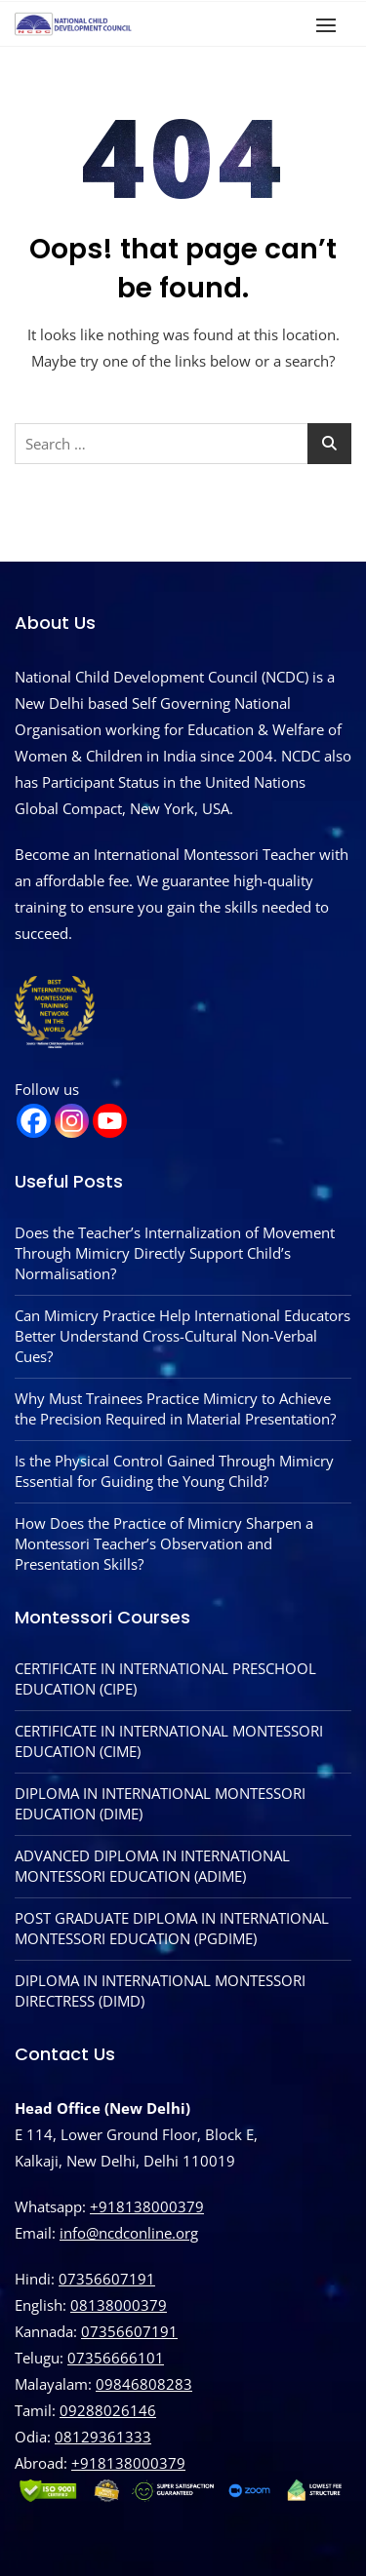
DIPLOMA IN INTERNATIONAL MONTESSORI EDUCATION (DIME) (160, 1803)
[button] (330, 25)
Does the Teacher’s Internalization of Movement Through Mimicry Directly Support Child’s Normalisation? (175, 1253)
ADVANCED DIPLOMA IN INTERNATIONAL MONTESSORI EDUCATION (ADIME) (152, 1866)
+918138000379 (147, 2206)
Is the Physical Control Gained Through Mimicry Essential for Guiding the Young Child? (174, 1471)
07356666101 (115, 2357)
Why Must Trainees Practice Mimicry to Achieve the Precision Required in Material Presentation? (175, 1408)
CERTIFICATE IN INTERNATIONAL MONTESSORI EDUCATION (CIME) (169, 1741)
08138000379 (118, 2305)
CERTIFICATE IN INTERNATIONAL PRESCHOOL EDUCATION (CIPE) (165, 1678)
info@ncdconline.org (129, 2233)
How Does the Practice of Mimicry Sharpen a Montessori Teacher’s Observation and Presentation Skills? (164, 1543)
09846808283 (144, 2384)
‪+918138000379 (128, 2463)
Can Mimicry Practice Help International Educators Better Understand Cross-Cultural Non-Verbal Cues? (182, 1336)
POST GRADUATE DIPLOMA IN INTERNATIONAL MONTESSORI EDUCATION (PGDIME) (172, 1928)
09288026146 (108, 2410)
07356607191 (107, 2278)
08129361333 (103, 2436)
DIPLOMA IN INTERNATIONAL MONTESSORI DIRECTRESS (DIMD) (160, 1990)
